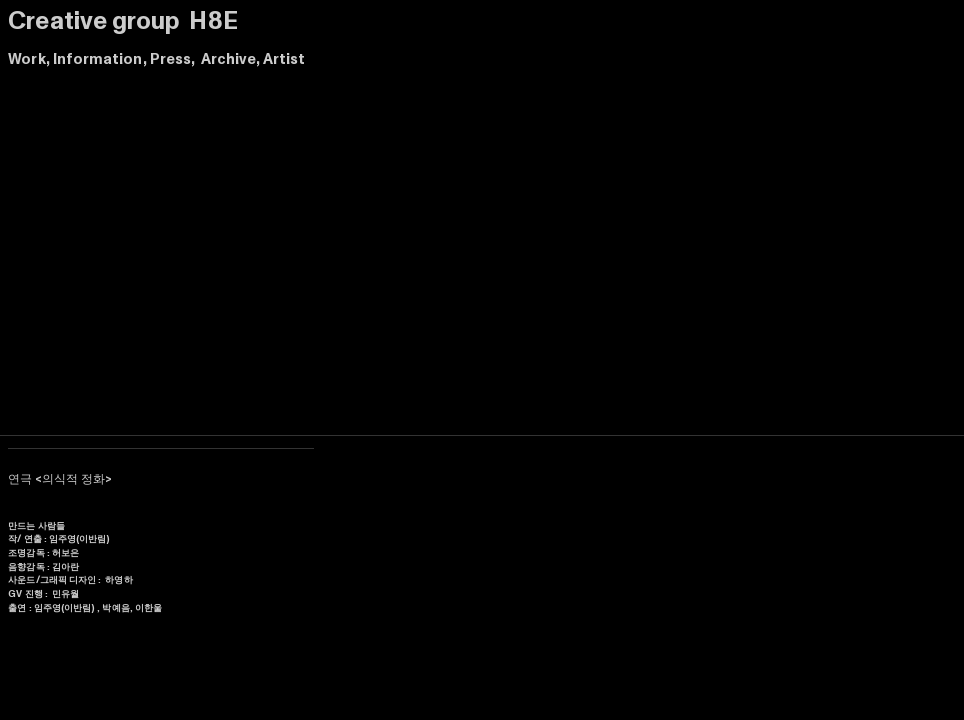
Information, (100, 59)
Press (170, 59)
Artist (284, 59)
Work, (28, 59)
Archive (228, 59)
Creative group (96, 21)
